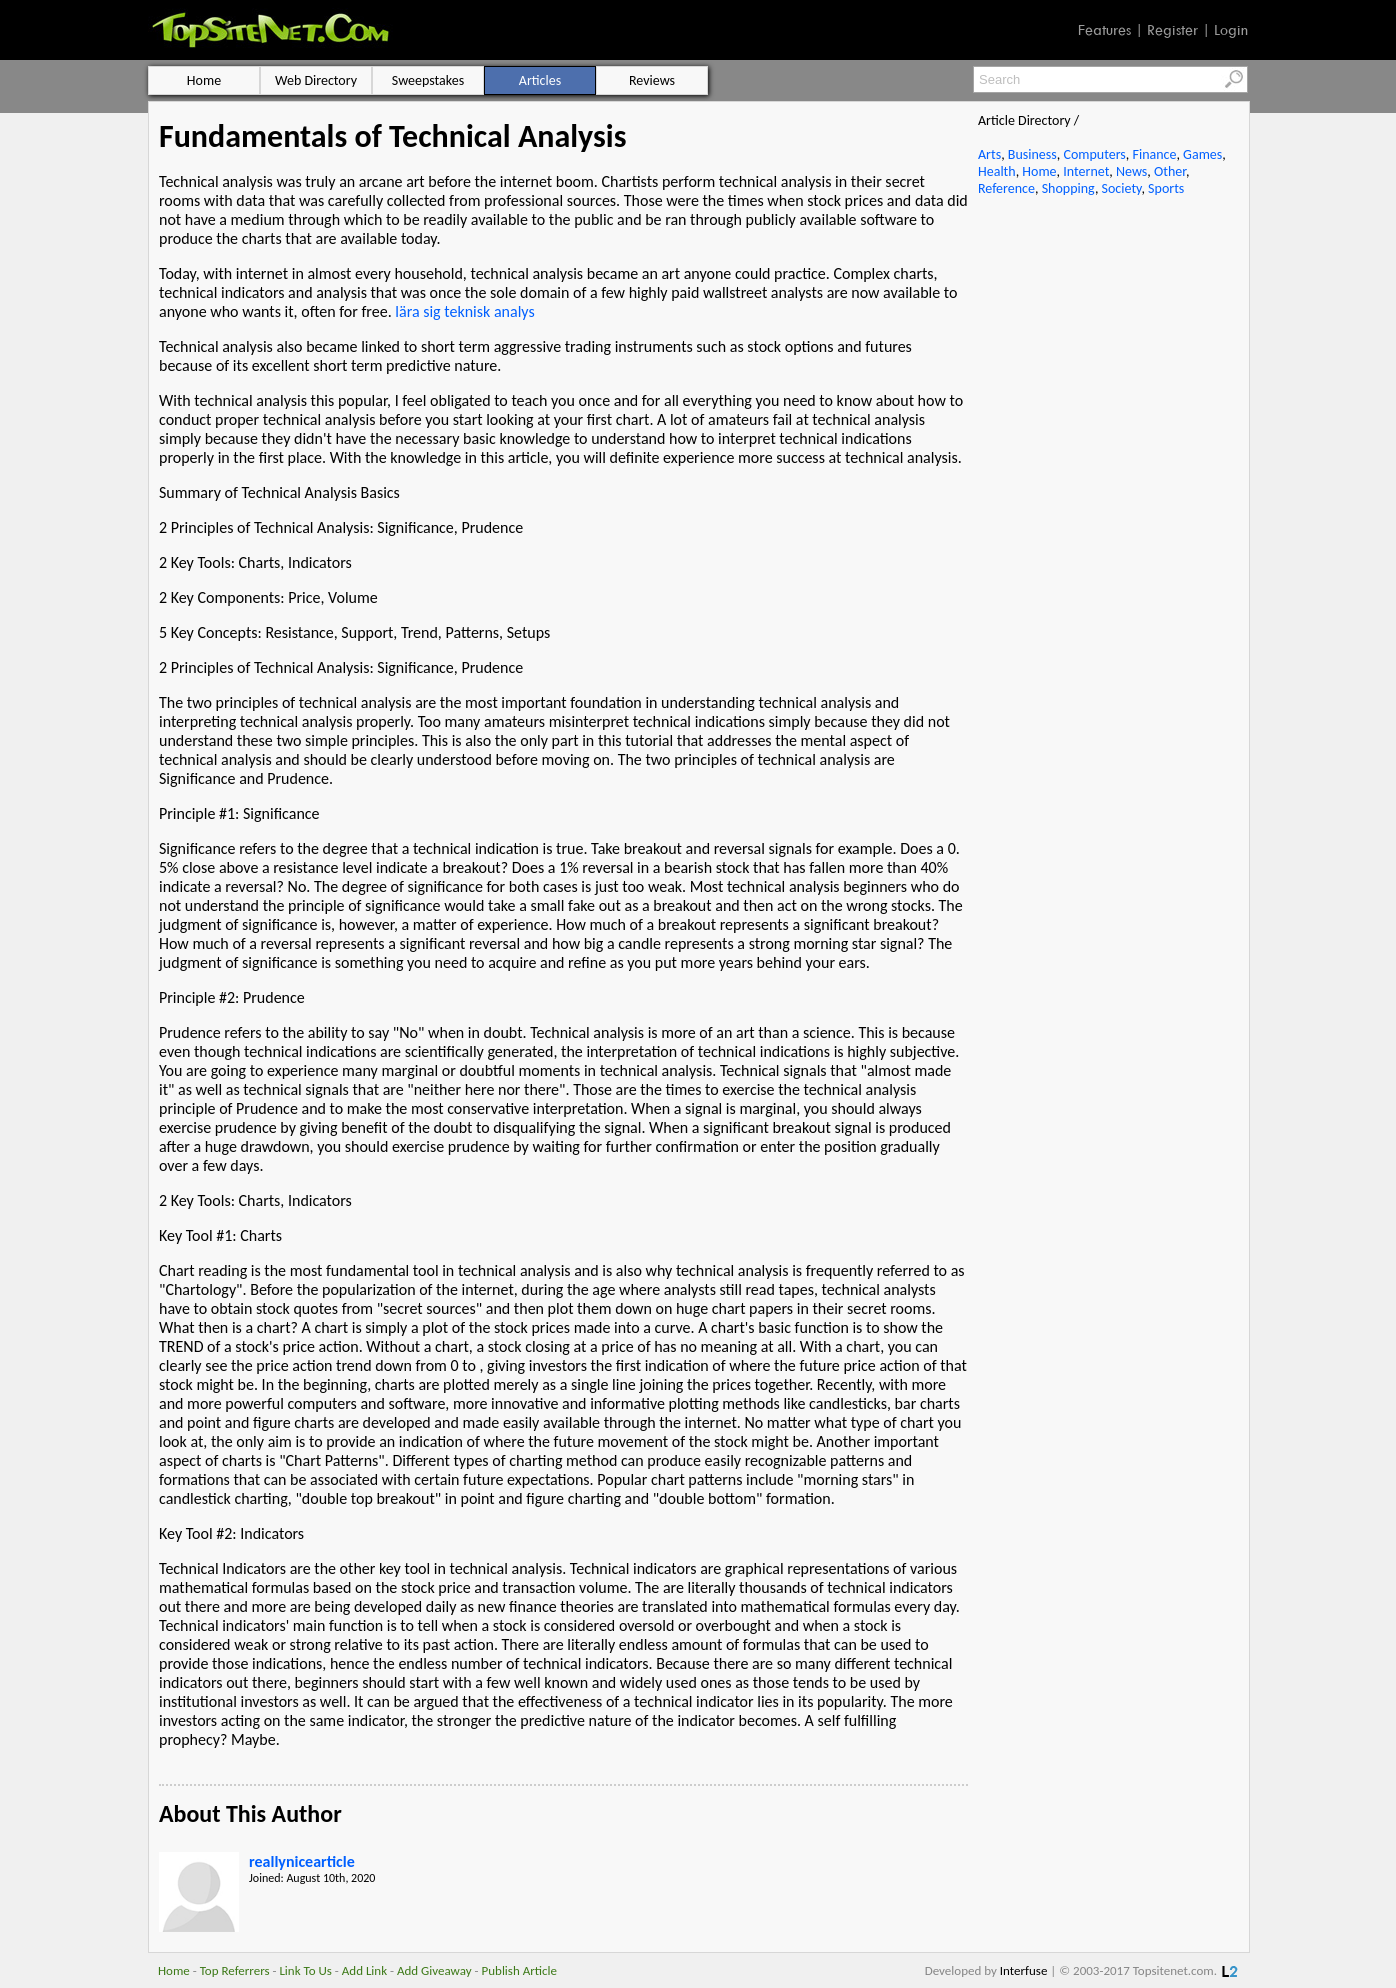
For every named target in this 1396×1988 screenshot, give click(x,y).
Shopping (1068, 188)
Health (997, 171)
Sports (1166, 188)
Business (1032, 154)
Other (1170, 171)
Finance (1154, 154)
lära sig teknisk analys (466, 311)
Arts (989, 154)
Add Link (364, 1970)
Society (1122, 188)
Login (1231, 30)
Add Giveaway (434, 1970)
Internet (1086, 171)
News (1131, 171)
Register (1172, 30)
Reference (1006, 188)
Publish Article (519, 1970)
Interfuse (1024, 1970)
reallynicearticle (302, 1861)
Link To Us (305, 1970)
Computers (1094, 154)
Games (1202, 154)
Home (1039, 171)
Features (1104, 30)
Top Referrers (235, 1970)
